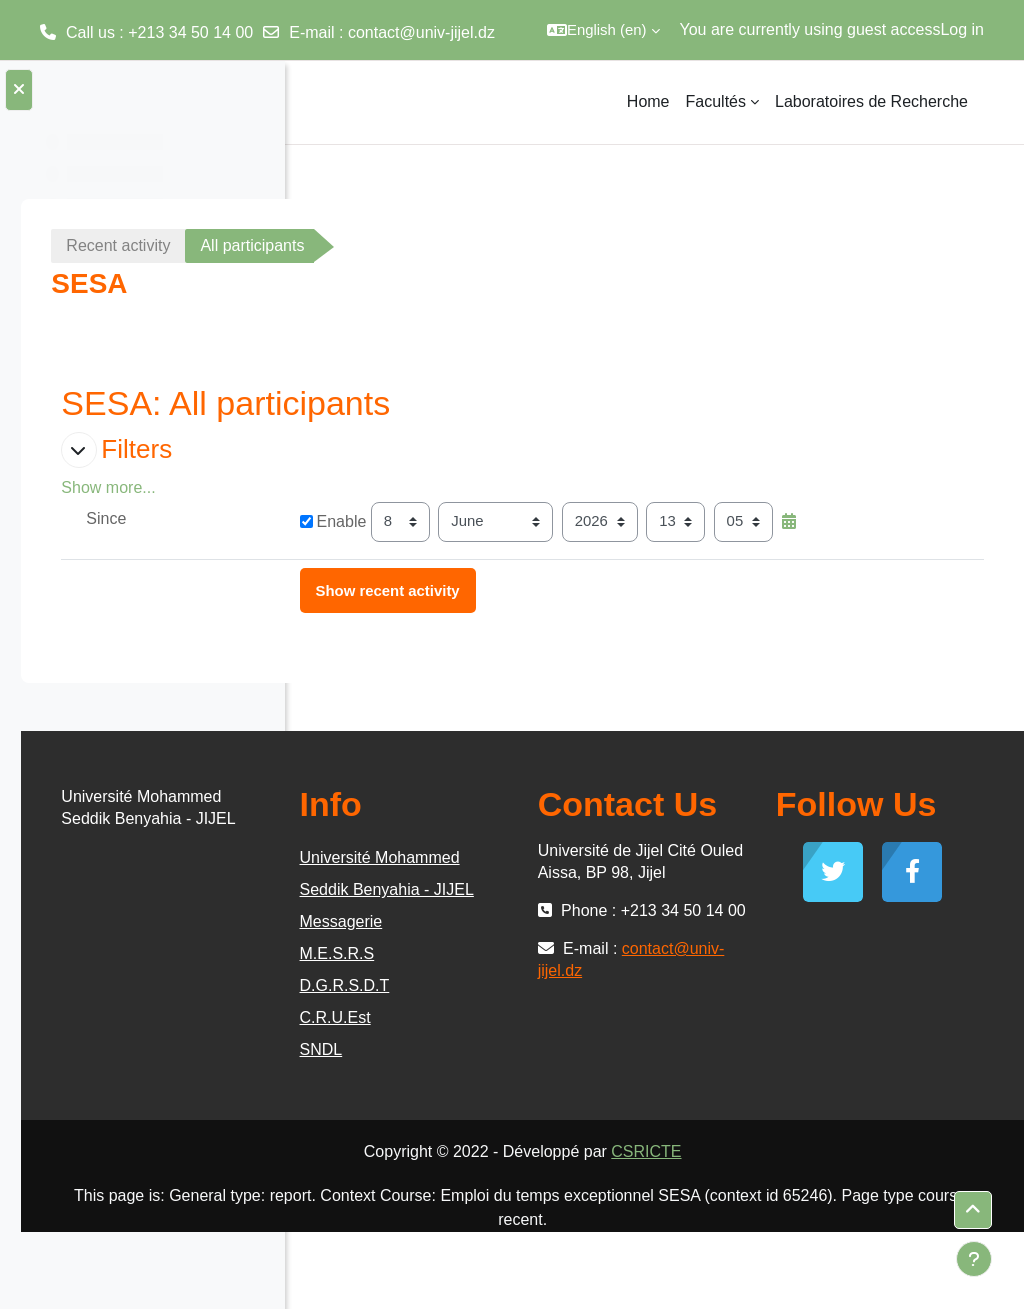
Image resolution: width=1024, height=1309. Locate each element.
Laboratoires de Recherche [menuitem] (871, 101)
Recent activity (398, 245)
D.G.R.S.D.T (554, 1060)
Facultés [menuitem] (716, 101)
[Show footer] (974, 1259)
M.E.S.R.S (546, 1028)
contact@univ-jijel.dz (421, 32)
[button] (603, 30)
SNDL (530, 1124)
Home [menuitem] (648, 101)
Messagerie (550, 996)
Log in (962, 29)
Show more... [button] (388, 487)
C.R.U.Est (544, 1092)
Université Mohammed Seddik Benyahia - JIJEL (578, 932)
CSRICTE (786, 1228)
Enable (542, 521)
